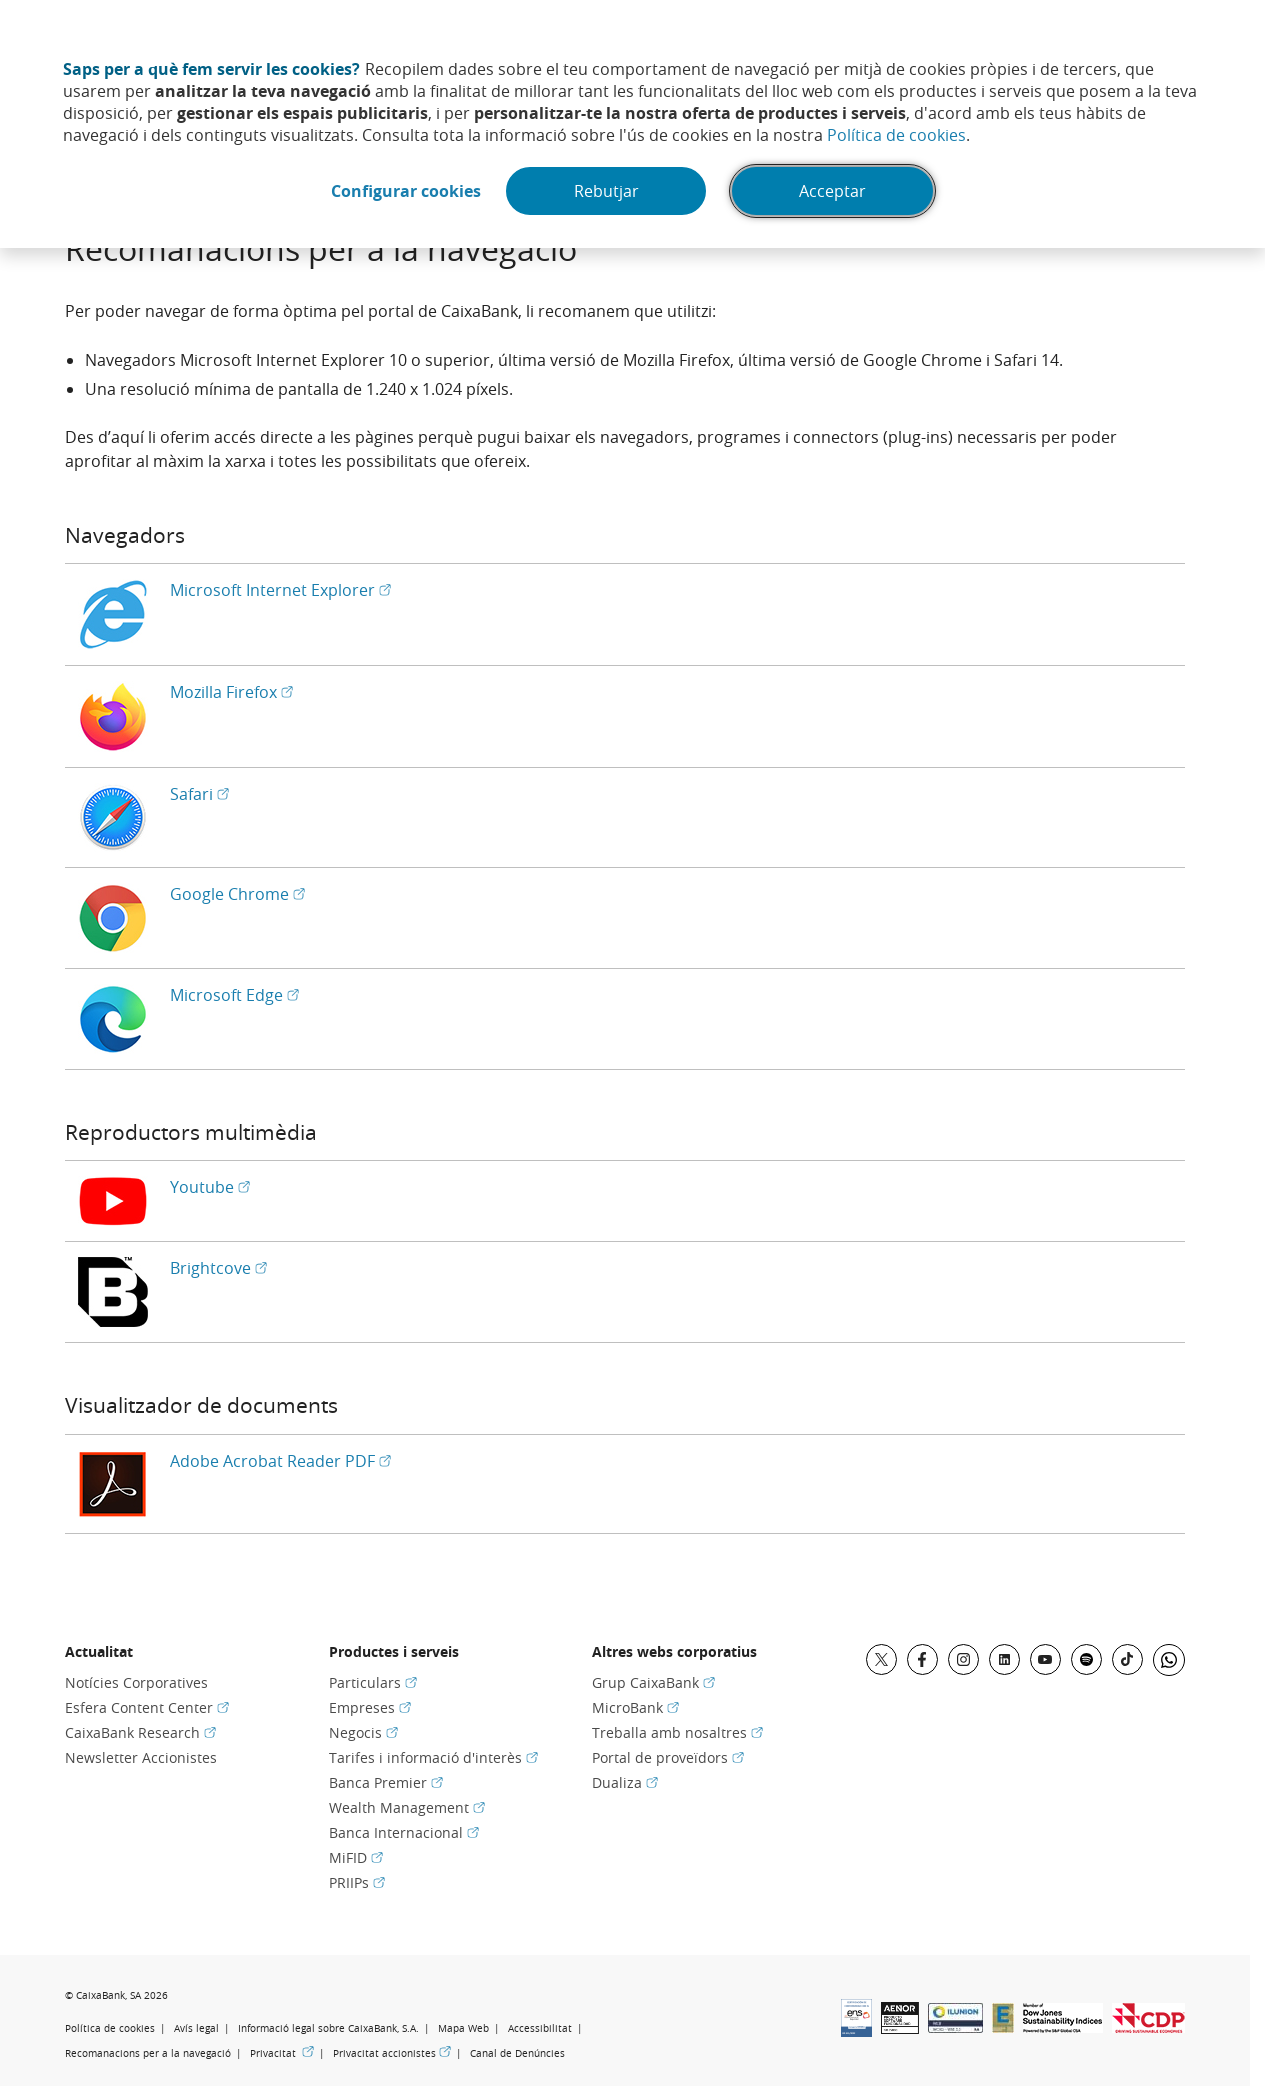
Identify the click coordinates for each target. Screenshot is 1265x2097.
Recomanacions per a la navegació (148, 2053)
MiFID (356, 1857)
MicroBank (635, 1707)
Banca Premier (386, 1782)
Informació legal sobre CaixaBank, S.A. (328, 2028)
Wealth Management (407, 1807)
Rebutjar (606, 191)
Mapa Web (463, 2028)
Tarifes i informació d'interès (433, 1757)
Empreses (370, 1707)
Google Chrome (237, 894)
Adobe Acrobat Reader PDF (280, 1461)
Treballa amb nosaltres (677, 1732)
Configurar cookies (406, 191)
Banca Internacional (404, 1832)
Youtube (210, 1187)
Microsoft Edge (234, 995)
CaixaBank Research (140, 1732)
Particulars (373, 1682)
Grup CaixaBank (653, 1682)
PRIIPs (357, 1882)
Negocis (363, 1732)
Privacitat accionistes (392, 2053)
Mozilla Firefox (231, 692)
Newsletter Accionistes (141, 1757)
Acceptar (832, 191)
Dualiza (625, 1782)
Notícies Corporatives (136, 1682)
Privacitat (282, 2053)
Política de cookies (896, 135)
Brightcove (218, 1268)
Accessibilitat (540, 2028)
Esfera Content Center (147, 1707)
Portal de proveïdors (668, 1757)
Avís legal (196, 2028)
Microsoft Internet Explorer (280, 590)
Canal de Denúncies (517, 2053)
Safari (199, 794)
